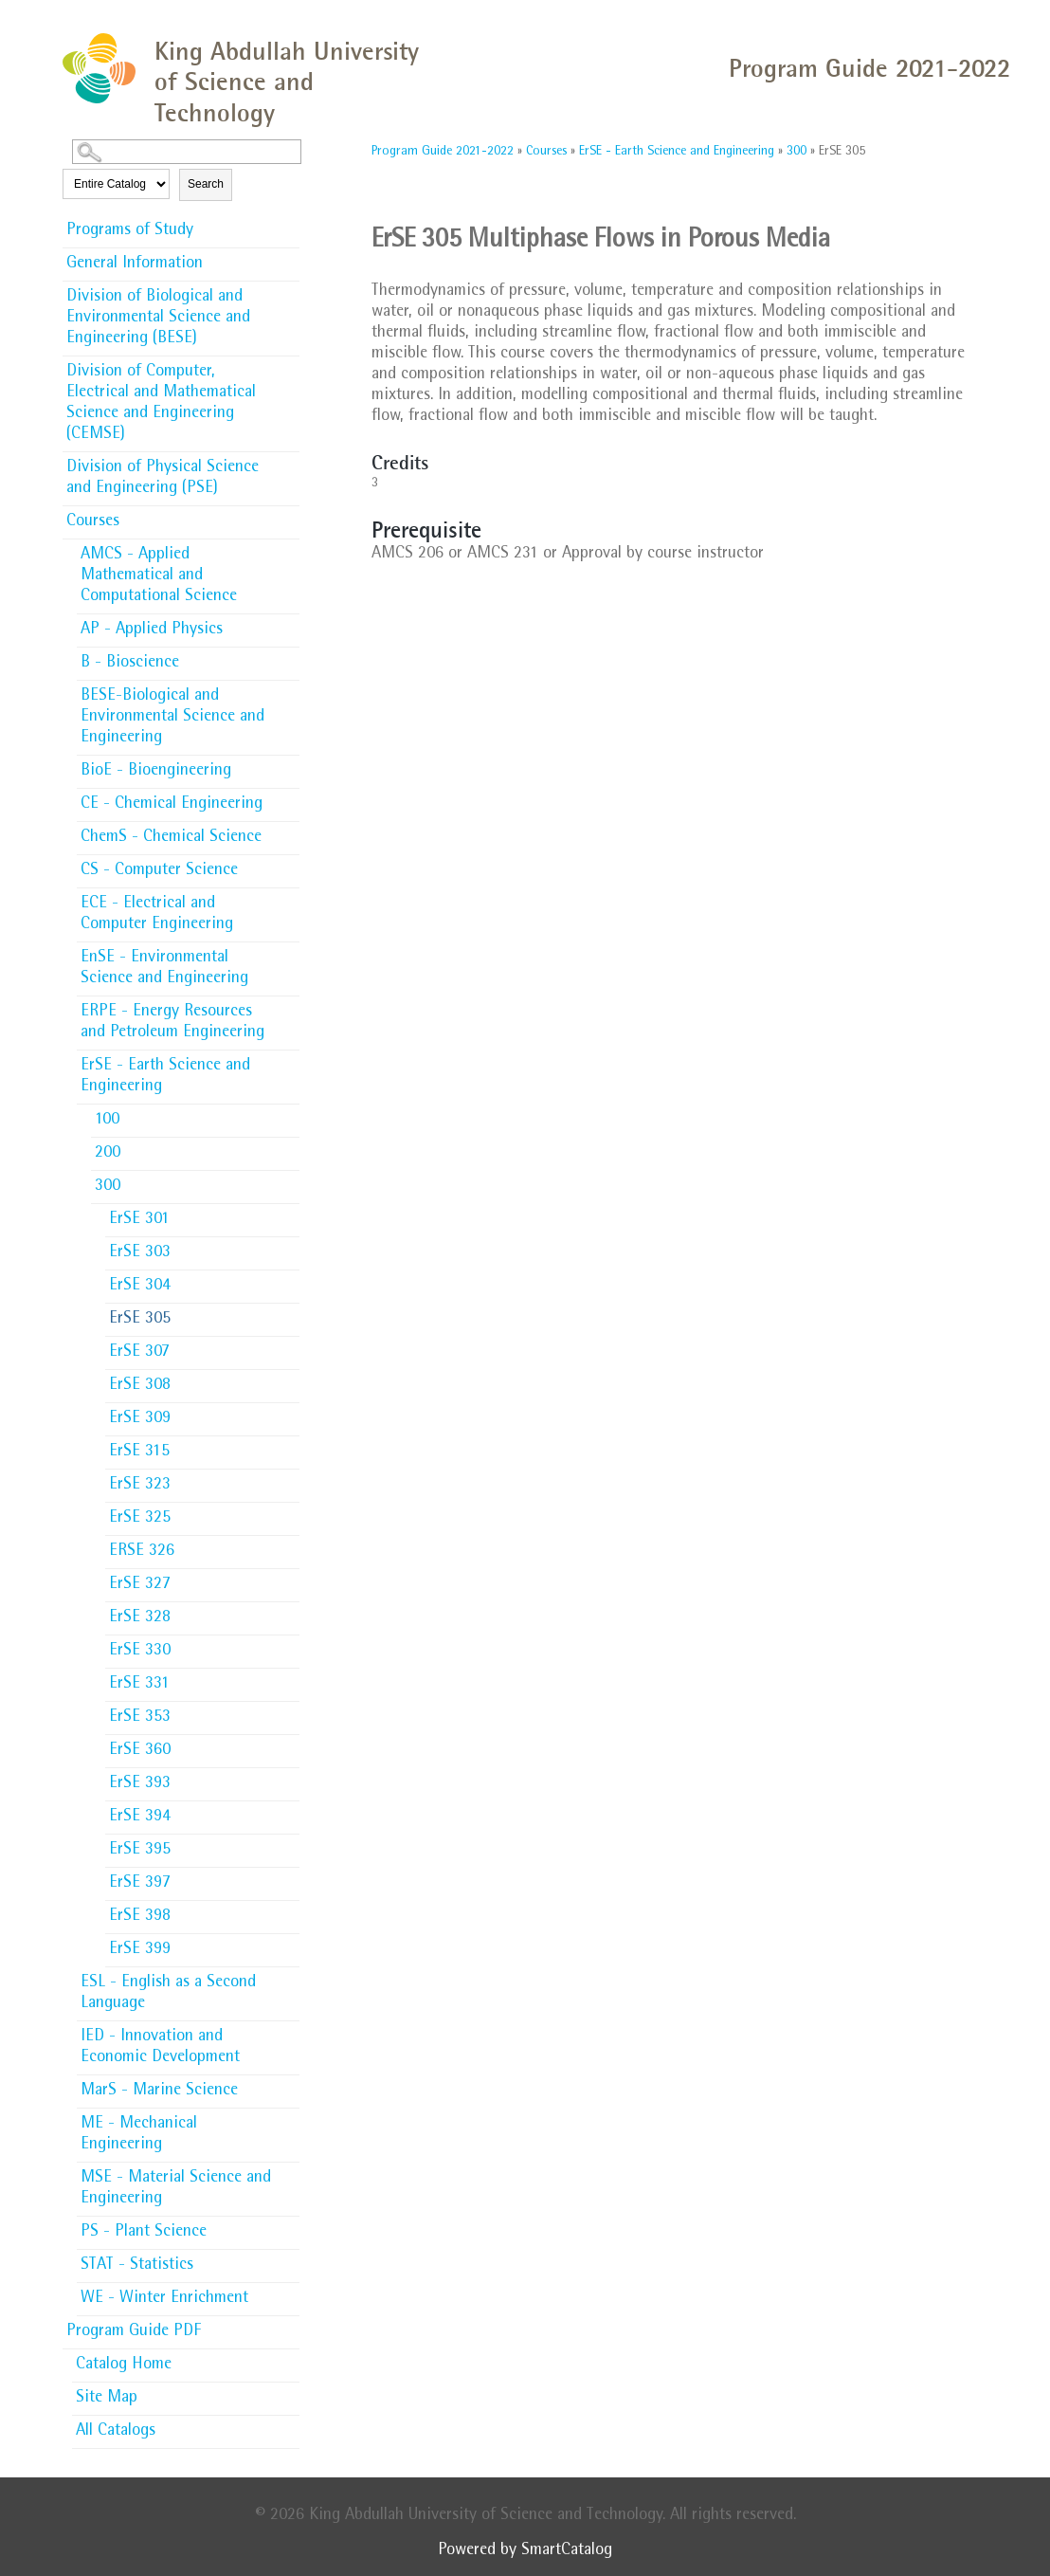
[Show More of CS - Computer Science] (290, 864)
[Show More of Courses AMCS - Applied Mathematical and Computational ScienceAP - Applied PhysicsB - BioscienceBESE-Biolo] (290, 520)
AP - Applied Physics (152, 630)
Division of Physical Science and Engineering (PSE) (162, 479)
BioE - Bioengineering (156, 771)
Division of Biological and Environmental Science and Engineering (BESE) (158, 318)
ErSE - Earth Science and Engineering (165, 1077)
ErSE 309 (140, 1419)
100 (107, 1120)
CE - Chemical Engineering (171, 804)
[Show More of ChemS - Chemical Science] (290, 831)
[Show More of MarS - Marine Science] (290, 2084)
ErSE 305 (140, 1319)
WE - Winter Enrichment (164, 2299)
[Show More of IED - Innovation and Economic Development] (290, 2030)
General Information (134, 264)
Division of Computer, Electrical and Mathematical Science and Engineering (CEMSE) (161, 404)
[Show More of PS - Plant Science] (290, 2226)
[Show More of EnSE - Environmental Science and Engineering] (290, 951)
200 (107, 1153)
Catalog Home (124, 2365)
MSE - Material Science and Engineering (176, 2189)
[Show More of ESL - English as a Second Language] (290, 1976)
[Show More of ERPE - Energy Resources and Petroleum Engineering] (290, 1005)
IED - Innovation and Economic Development (160, 2048)
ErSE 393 (140, 1784)
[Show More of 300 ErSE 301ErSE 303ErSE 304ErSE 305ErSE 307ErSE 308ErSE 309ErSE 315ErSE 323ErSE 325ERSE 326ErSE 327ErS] (290, 1185)
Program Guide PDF (133, 2332)
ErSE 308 (140, 1386)
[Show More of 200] (290, 1147)
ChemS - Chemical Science (171, 838)
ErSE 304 (140, 1286)
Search (206, 184)
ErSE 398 (140, 1917)
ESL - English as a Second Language (168, 1994)
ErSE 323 (140, 1485)
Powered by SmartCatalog (525, 2551)
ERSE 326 (141, 1552)
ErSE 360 (140, 1751)
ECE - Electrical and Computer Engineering (157, 915)
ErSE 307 (139, 1352)
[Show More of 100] (290, 1114)
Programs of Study (129, 231)
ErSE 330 (140, 1651)
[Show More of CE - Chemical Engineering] (290, 798)
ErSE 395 (140, 1850)
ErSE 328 (140, 1618)
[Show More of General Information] (290, 257)
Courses (92, 522)
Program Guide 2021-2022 (442, 151)
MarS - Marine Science (159, 2091)
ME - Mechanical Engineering (139, 2135)
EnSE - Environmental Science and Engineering (164, 969)
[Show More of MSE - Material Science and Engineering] (290, 2172)
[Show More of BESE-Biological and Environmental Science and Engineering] (290, 690)
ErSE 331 (139, 1684)
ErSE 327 (140, 1585)
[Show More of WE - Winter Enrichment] (290, 2292)
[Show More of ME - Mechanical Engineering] (290, 2118)
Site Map (106, 2398)
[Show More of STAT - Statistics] (290, 2259)
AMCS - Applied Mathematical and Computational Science (159, 576)
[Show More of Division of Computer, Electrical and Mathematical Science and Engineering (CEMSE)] (290, 365)
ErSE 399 (140, 1950)
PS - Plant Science (144, 2232)
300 (107, 1187)
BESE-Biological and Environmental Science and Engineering (172, 717)
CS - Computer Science (159, 871)
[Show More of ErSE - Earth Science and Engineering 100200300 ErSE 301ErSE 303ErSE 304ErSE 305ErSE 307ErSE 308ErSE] (290, 1064)
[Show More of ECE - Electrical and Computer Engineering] (290, 897)
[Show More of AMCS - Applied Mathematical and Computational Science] (290, 548)
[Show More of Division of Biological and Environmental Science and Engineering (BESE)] (290, 291)
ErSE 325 (140, 1518)
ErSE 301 (139, 1220)
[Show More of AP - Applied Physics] (290, 623)
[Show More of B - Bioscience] (290, 657)
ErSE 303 (140, 1253)
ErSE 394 (140, 1817)
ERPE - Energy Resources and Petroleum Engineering (172, 1023)
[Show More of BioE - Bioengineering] (290, 765)
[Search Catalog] (186, 151)
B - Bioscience (130, 663)
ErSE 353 (140, 1717)
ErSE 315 (139, 1452)
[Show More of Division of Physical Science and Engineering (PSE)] (290, 461)
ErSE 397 (140, 1883)
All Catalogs (115, 2431)
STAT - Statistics (137, 2266)
